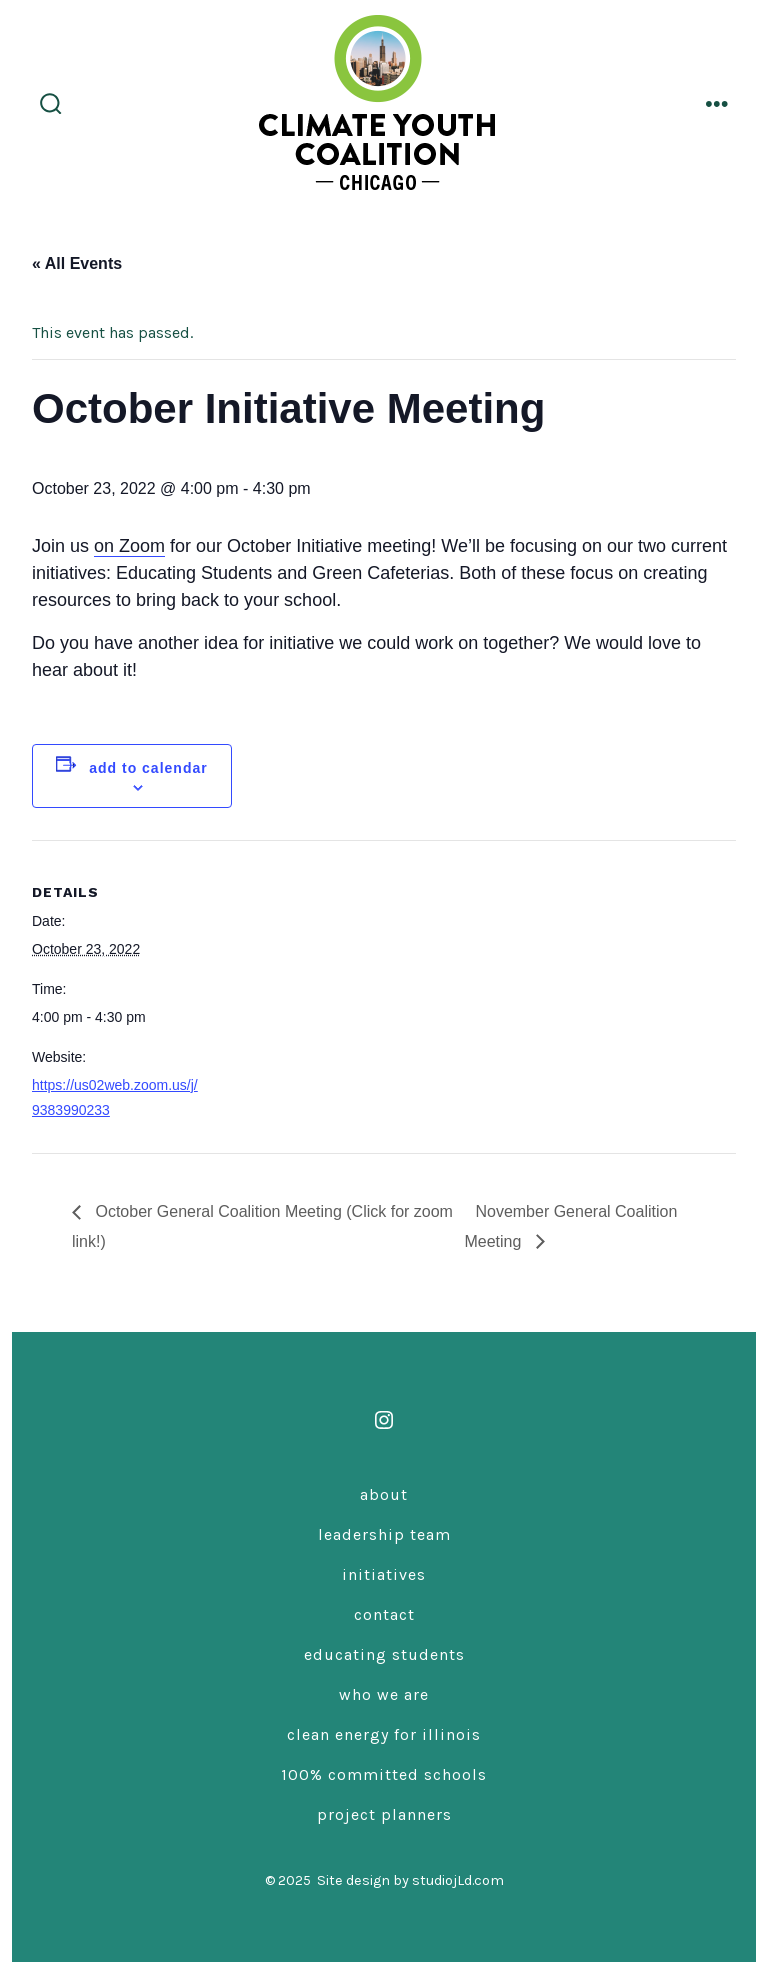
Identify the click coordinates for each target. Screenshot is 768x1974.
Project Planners (384, 1814)
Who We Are (384, 1694)
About (384, 1494)
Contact (384, 1614)
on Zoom (129, 546)
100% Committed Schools (384, 1774)
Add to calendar (148, 768)
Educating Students (384, 1654)
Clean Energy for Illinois (384, 1734)
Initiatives (384, 1574)
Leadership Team (384, 1534)
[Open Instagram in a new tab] (384, 1420)
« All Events (77, 263)
